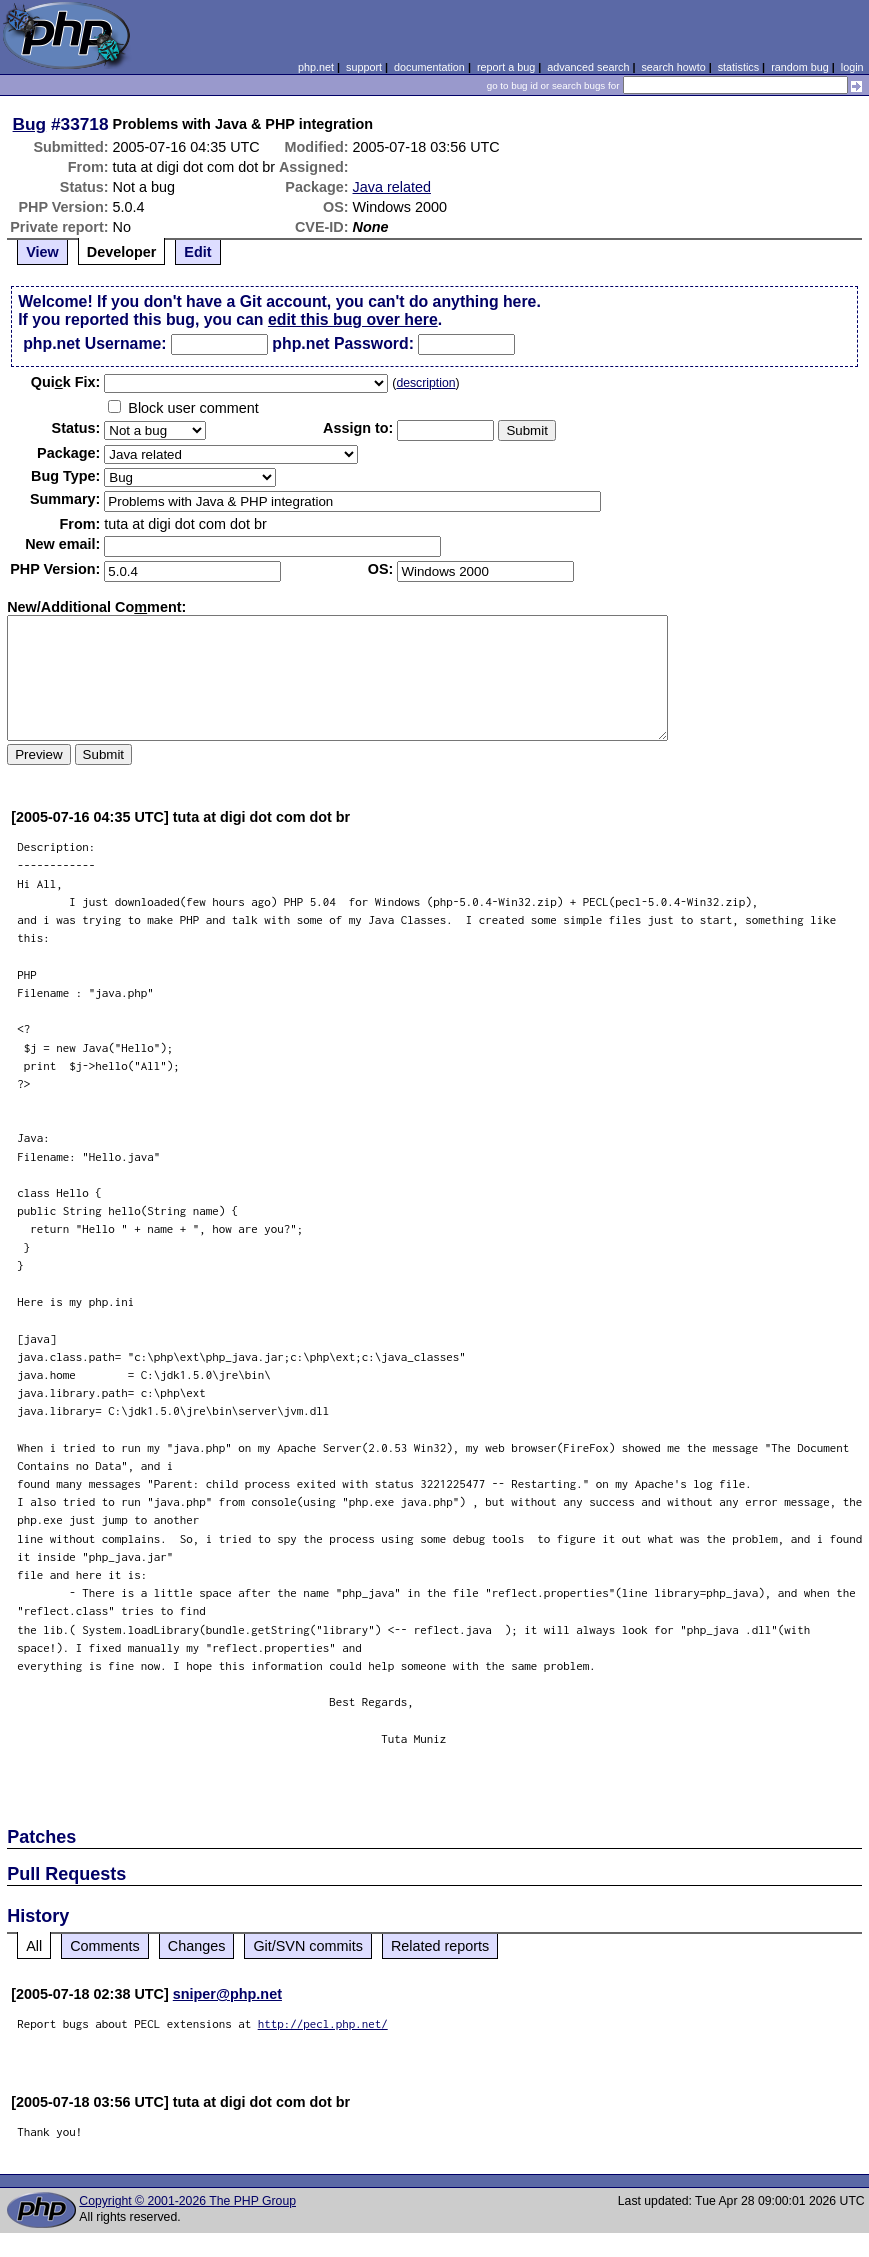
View (42, 252)
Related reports (440, 1946)
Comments (105, 1946)
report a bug (506, 67)
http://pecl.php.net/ (323, 2023)
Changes (197, 1946)
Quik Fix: (66, 382)
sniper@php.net (227, 1994)
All (34, 1946)
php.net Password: (343, 343)
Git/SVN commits (308, 1946)
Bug (30, 124)
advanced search (588, 67)
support (364, 67)
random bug (800, 67)
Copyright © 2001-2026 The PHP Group (187, 2201)
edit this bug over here (353, 319)
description (425, 383)
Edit (197, 252)
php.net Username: (94, 343)
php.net (316, 67)
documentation (429, 67)
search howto (673, 67)
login (852, 67)
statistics (738, 67)
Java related (392, 187)
